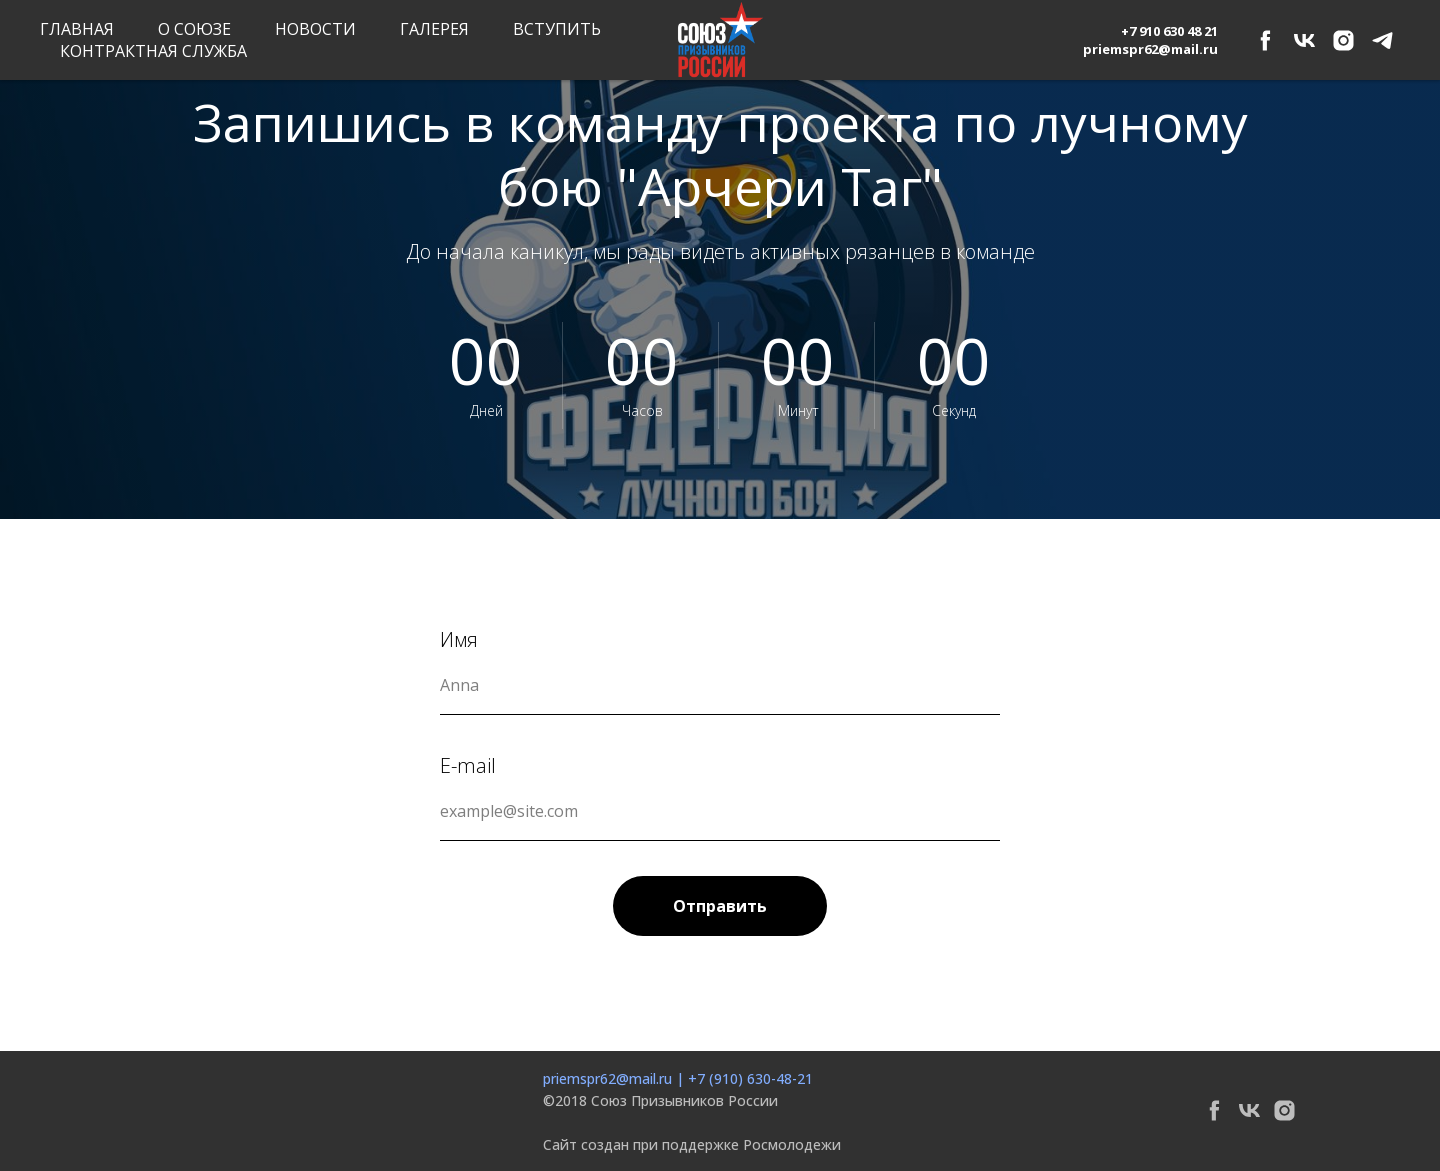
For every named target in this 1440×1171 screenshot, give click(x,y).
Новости (315, 29)
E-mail (468, 765)
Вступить (557, 29)
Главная (77, 29)
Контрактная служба (153, 51)
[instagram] (1343, 40)
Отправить (720, 906)
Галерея (434, 29)
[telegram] (1382, 40)
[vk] (1304, 40)
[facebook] (1265, 40)
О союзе (194, 29)
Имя (459, 639)
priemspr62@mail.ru (607, 1078)
